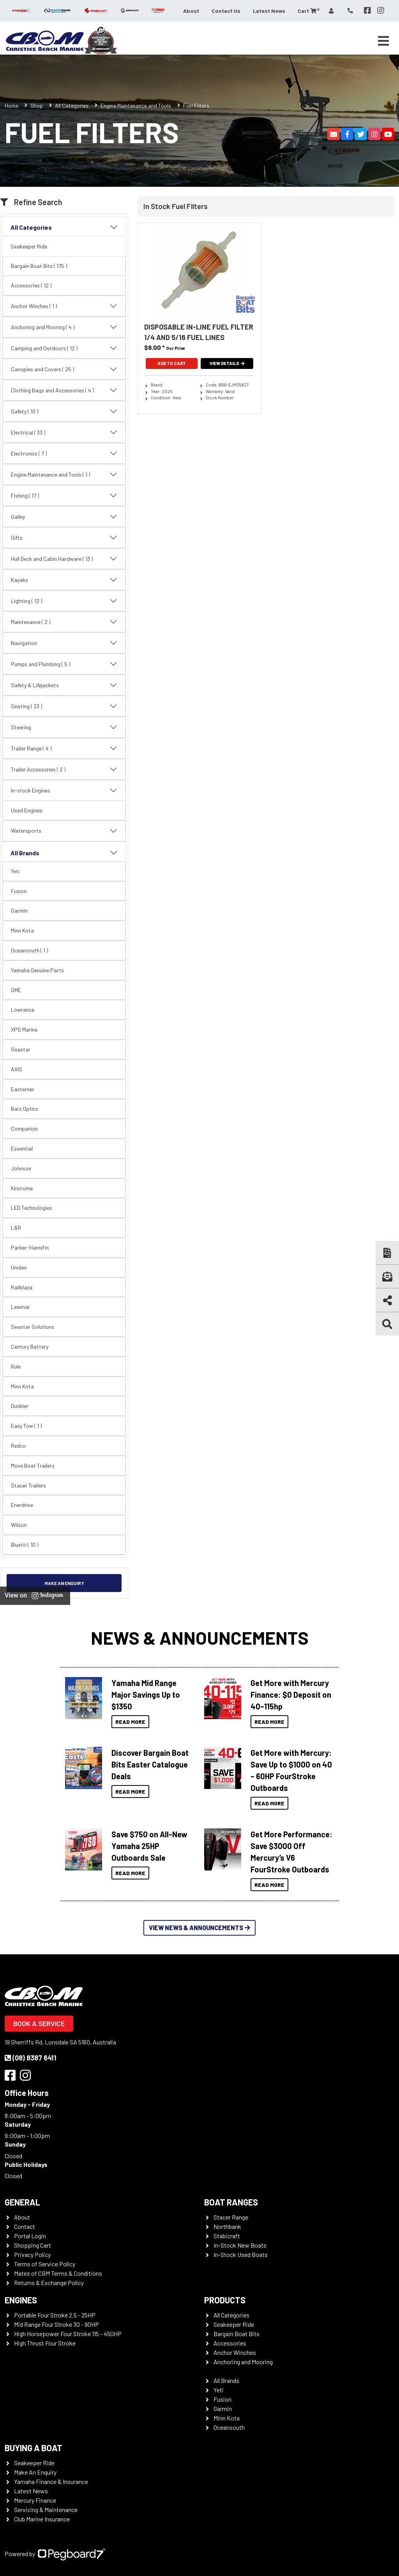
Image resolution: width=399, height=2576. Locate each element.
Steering (64, 727)
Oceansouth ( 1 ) (29, 950)
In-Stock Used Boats (241, 2254)
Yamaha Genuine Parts (37, 970)
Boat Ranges (231, 2202)
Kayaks (64, 580)
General (22, 2202)
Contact (24, 2226)
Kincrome (22, 1188)
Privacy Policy (32, 2254)
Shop (36, 105)
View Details (227, 363)
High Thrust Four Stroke (45, 2343)
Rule (16, 1366)
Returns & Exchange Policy (49, 2282)
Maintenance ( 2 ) (64, 622)
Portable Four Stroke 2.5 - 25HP (54, 2315)
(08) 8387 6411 (30, 2057)
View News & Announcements (199, 1927)
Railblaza (21, 1287)
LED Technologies (31, 1207)
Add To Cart (171, 363)
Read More (130, 1721)
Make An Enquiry (35, 2472)
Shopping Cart (32, 2245)
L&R (16, 1227)
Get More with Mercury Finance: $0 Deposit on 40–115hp (291, 1694)
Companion (24, 1128)
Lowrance (22, 1009)
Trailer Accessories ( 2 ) (64, 769)
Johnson (21, 1168)
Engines (21, 2300)
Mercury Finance (35, 2500)
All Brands (64, 853)
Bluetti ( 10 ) (24, 1544)
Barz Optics (24, 1108)
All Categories (71, 105)
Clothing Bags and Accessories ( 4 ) (64, 390)
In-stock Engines (64, 790)
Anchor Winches (235, 2352)
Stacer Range (231, 2217)
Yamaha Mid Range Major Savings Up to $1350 (145, 1694)
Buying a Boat (33, 2448)
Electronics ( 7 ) (64, 453)
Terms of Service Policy (44, 2264)
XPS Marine (24, 1029)
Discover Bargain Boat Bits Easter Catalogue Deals (150, 1764)
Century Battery (29, 1346)
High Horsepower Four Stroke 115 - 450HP (68, 2333)
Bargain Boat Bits (237, 2333)
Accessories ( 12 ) (31, 285)
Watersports (64, 831)
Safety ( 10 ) (64, 411)
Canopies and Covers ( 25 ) (64, 369)
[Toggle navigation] (383, 41)
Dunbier (19, 1405)
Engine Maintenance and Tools (136, 105)
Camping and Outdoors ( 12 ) (64, 348)
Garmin (19, 910)
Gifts (64, 538)
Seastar (20, 1049)
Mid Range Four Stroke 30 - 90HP (56, 2324)
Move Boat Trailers (33, 1465)
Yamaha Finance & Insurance (51, 2481)
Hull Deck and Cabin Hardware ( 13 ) (64, 559)
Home (11, 105)
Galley (64, 517)
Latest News (269, 10)
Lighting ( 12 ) (64, 601)
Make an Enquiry (64, 1583)
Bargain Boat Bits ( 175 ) (39, 265)
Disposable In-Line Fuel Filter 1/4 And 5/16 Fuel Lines (198, 332)
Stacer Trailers (28, 1485)
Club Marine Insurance (42, 2519)
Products (224, 2300)
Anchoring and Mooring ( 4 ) (64, 327)
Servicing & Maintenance (46, 2509)
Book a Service (39, 2023)
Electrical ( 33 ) (64, 432)
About (191, 10)
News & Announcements (200, 1637)
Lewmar (20, 1306)
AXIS (16, 1069)
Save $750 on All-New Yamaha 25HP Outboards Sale (149, 1846)
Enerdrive (22, 1505)
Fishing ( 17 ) (64, 496)
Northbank (227, 2226)
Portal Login (30, 2235)
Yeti (15, 871)
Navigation (64, 643)
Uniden (19, 1267)
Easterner (22, 1089)
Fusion (18, 891)
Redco (18, 1445)
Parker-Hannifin (30, 1247)
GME (16, 990)
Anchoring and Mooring (243, 2361)
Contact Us (226, 10)
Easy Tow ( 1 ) (26, 1425)
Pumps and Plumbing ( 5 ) (64, 664)
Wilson (18, 1524)
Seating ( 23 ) (64, 706)
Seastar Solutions (32, 1326)
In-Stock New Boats (240, 2245)
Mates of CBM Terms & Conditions (58, 2273)
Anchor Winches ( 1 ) (64, 306)
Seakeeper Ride (29, 246)
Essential (22, 1148)
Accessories (230, 2343)
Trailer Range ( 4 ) (64, 748)
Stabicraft (227, 2235)
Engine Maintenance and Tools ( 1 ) (64, 475)
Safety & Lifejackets (64, 685)
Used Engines (26, 810)
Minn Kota (22, 930)
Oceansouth (229, 2427)
